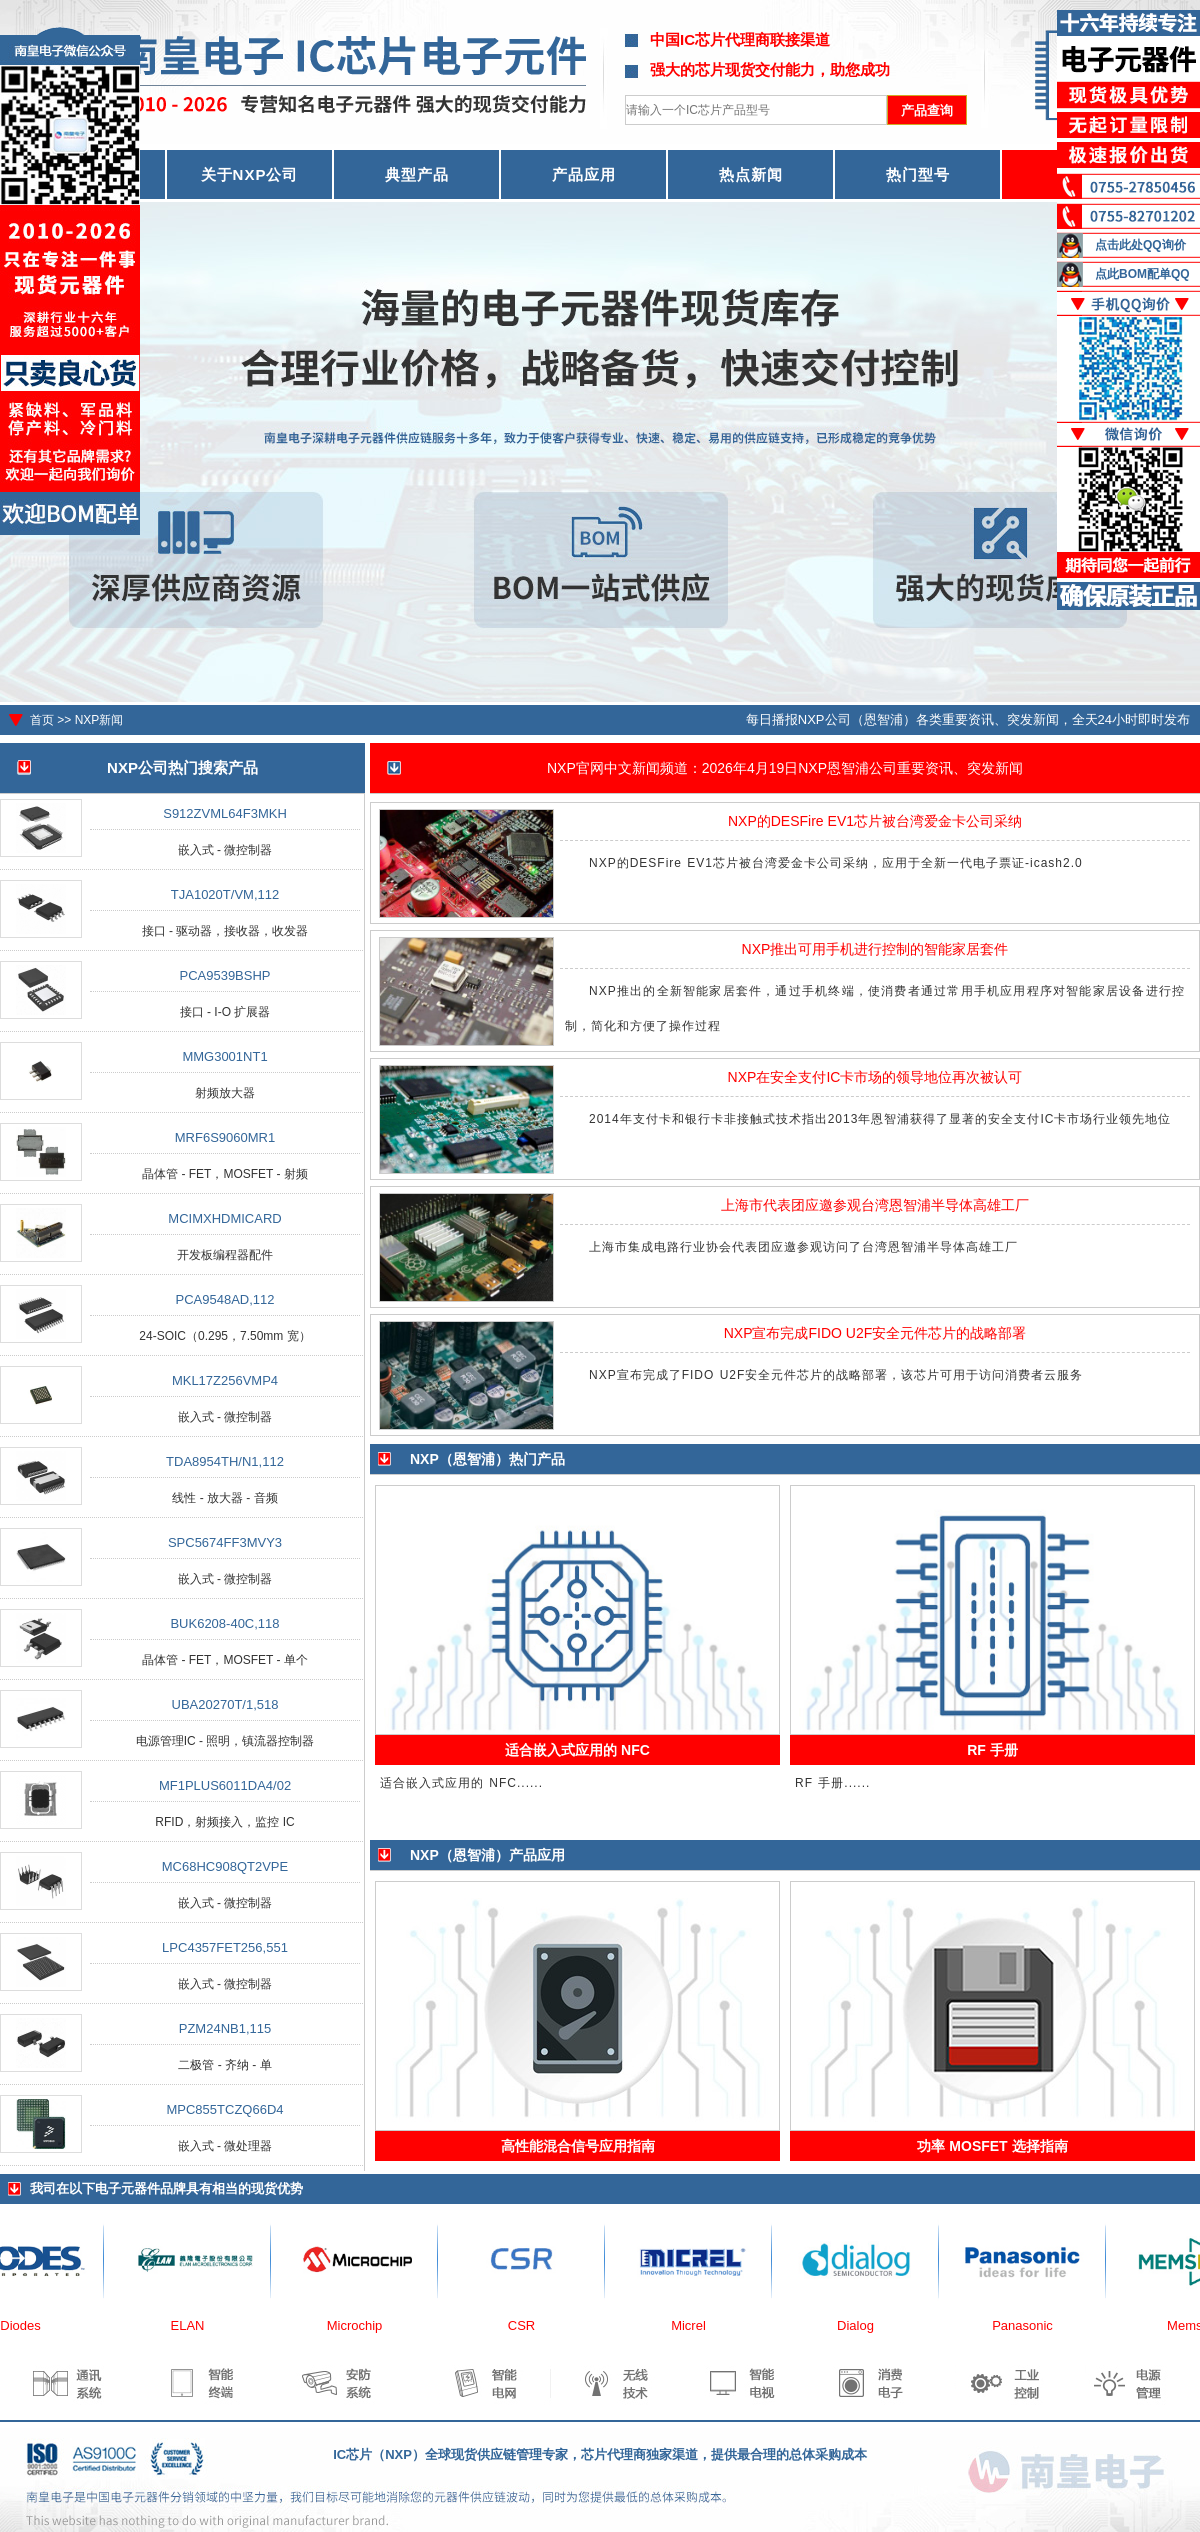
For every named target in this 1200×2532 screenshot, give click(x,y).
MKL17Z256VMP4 (225, 1380)
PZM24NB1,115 (225, 2028)
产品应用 (584, 174)
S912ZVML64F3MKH (225, 813)
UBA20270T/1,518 (225, 1704)
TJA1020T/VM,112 (225, 894)
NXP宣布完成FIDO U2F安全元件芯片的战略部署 (875, 1333)
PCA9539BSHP (224, 975)
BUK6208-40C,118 (224, 1623)
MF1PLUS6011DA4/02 (225, 1785)
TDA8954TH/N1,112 (225, 1461)
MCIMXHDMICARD (224, 1218)
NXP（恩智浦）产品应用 (487, 1855)
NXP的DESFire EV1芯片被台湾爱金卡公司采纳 (875, 821)
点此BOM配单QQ (1142, 274)
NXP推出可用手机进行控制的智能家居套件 (875, 949)
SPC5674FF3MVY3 (225, 1542)
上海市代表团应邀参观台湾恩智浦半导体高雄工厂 (875, 1205)
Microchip (364, 2325)
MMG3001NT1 (224, 1056)
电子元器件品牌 (140, 2188)
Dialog (864, 2325)
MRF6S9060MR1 (225, 1137)
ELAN (197, 2325)
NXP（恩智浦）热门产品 (487, 1459)
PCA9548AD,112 (224, 1299)
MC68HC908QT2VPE (225, 1866)
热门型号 (918, 174)
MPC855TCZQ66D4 (224, 2109)
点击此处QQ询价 (1140, 245)
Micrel (697, 2325)
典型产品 (417, 174)
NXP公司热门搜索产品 (182, 767)
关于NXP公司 (250, 174)
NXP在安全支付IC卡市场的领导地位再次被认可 (875, 1077)
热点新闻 (751, 174)
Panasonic (1031, 2325)
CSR (530, 2325)
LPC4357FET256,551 (225, 1947)
